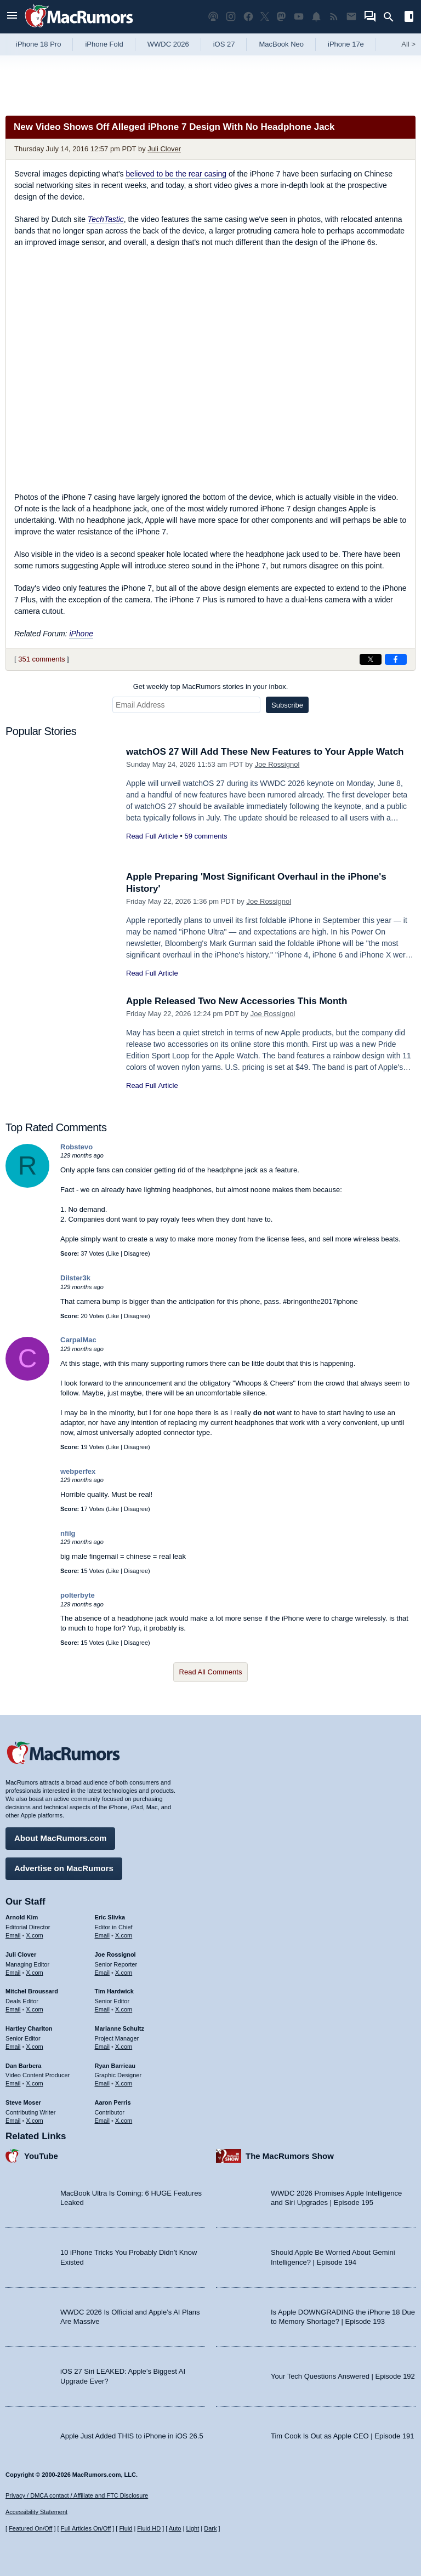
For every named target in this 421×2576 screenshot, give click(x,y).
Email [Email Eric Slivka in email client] (102, 1935)
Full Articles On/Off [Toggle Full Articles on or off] (86, 2528)
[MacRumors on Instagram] (230, 16)
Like (113, 1253)
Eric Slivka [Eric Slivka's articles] (110, 1917)
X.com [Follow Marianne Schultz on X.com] (123, 2046)
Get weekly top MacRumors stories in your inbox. (210, 686)
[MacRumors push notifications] (316, 16)
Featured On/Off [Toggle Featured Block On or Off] (30, 2528)
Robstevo (76, 1147)
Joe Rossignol (277, 764)
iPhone (81, 633)
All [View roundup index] (408, 44)
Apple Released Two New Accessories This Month (236, 1001)
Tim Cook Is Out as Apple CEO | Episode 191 (342, 2436)
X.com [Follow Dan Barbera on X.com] (34, 2083)
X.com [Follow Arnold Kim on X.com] (34, 1935)
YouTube (41, 2156)
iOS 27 (224, 44)
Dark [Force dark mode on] (210, 2528)
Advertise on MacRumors (63, 1868)
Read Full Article (152, 836)
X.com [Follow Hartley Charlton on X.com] (34, 2046)
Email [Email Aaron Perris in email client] (102, 2120)
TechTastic (106, 219)
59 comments (205, 836)
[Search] (392, 17)
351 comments (41, 659)
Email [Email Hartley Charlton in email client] (13, 2046)
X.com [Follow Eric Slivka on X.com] (123, 1935)
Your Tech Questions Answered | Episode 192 (343, 2376)
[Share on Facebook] (396, 659)
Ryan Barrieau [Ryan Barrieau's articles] (115, 2065)
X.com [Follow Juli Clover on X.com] (34, 1972)
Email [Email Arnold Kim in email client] (13, 1935)
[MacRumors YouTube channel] (298, 16)
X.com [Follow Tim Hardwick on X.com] (123, 2009)
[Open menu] (12, 16)
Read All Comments (210, 1672)
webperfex (77, 1471)
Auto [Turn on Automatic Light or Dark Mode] (175, 2528)
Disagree (136, 1253)
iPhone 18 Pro (38, 44)
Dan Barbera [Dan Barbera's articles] (23, 2065)
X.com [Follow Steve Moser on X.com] (34, 2120)
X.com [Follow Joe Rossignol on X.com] (123, 1972)
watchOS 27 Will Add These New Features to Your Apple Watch (264, 751)
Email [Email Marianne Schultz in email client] (102, 2046)
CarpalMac (78, 1340)
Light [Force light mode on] (192, 2528)
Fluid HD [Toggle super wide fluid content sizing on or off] (149, 2528)
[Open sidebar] (409, 18)
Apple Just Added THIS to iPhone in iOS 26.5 (131, 2436)
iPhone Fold (104, 44)
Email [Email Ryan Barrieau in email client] (102, 2083)
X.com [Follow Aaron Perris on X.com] (123, 2120)
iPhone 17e (346, 44)
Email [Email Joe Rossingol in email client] (102, 1972)
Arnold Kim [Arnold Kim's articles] (21, 1917)
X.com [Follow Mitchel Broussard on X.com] (34, 2009)
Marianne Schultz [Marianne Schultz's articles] (119, 2028)
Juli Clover (164, 149)
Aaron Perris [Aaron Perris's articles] (113, 2102)
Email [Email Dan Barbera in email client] (13, 2083)
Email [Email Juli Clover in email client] (13, 1972)
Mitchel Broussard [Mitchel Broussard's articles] (31, 1991)
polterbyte (77, 1595)
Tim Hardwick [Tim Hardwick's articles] (114, 1991)
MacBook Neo (281, 44)
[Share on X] (371, 659)
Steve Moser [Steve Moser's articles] (23, 2102)
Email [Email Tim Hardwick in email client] (102, 2009)
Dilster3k (75, 1278)
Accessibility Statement (36, 2512)
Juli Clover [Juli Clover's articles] (20, 1954)
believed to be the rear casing (176, 173)
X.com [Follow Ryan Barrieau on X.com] (123, 2083)
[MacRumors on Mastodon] (281, 16)
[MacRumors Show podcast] (213, 16)
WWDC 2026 (168, 44)
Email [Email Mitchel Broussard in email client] (13, 2009)
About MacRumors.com (60, 1838)
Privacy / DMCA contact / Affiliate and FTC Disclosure (76, 2495)
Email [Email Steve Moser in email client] (13, 2120)
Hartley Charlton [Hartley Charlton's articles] (29, 2028)
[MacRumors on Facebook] (248, 16)
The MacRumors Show (290, 2156)
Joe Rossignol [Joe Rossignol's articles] (115, 1954)
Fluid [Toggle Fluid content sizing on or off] (125, 2528)
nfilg (67, 1533)
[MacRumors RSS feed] (333, 16)
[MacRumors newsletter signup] (351, 16)
